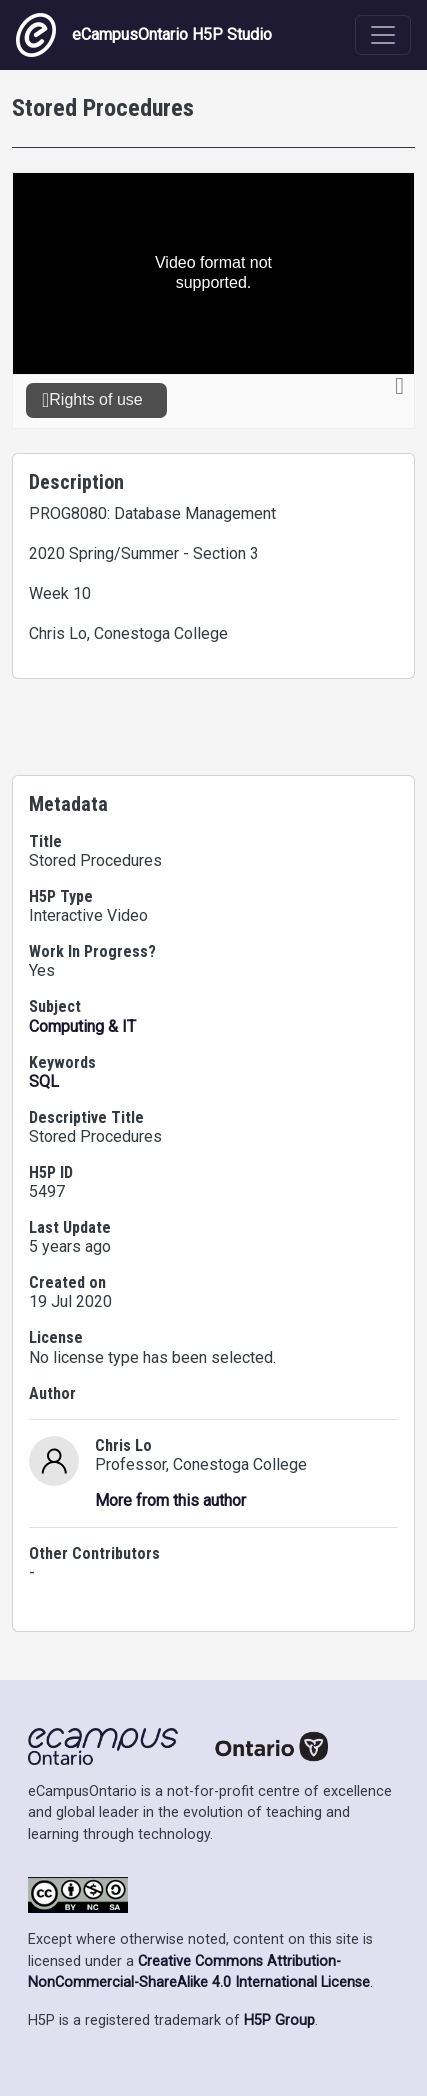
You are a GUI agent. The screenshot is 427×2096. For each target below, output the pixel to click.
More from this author (170, 1500)
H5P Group (279, 2020)
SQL (44, 1081)
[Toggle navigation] (383, 35)
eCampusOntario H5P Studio (144, 35)
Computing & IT (82, 1026)
